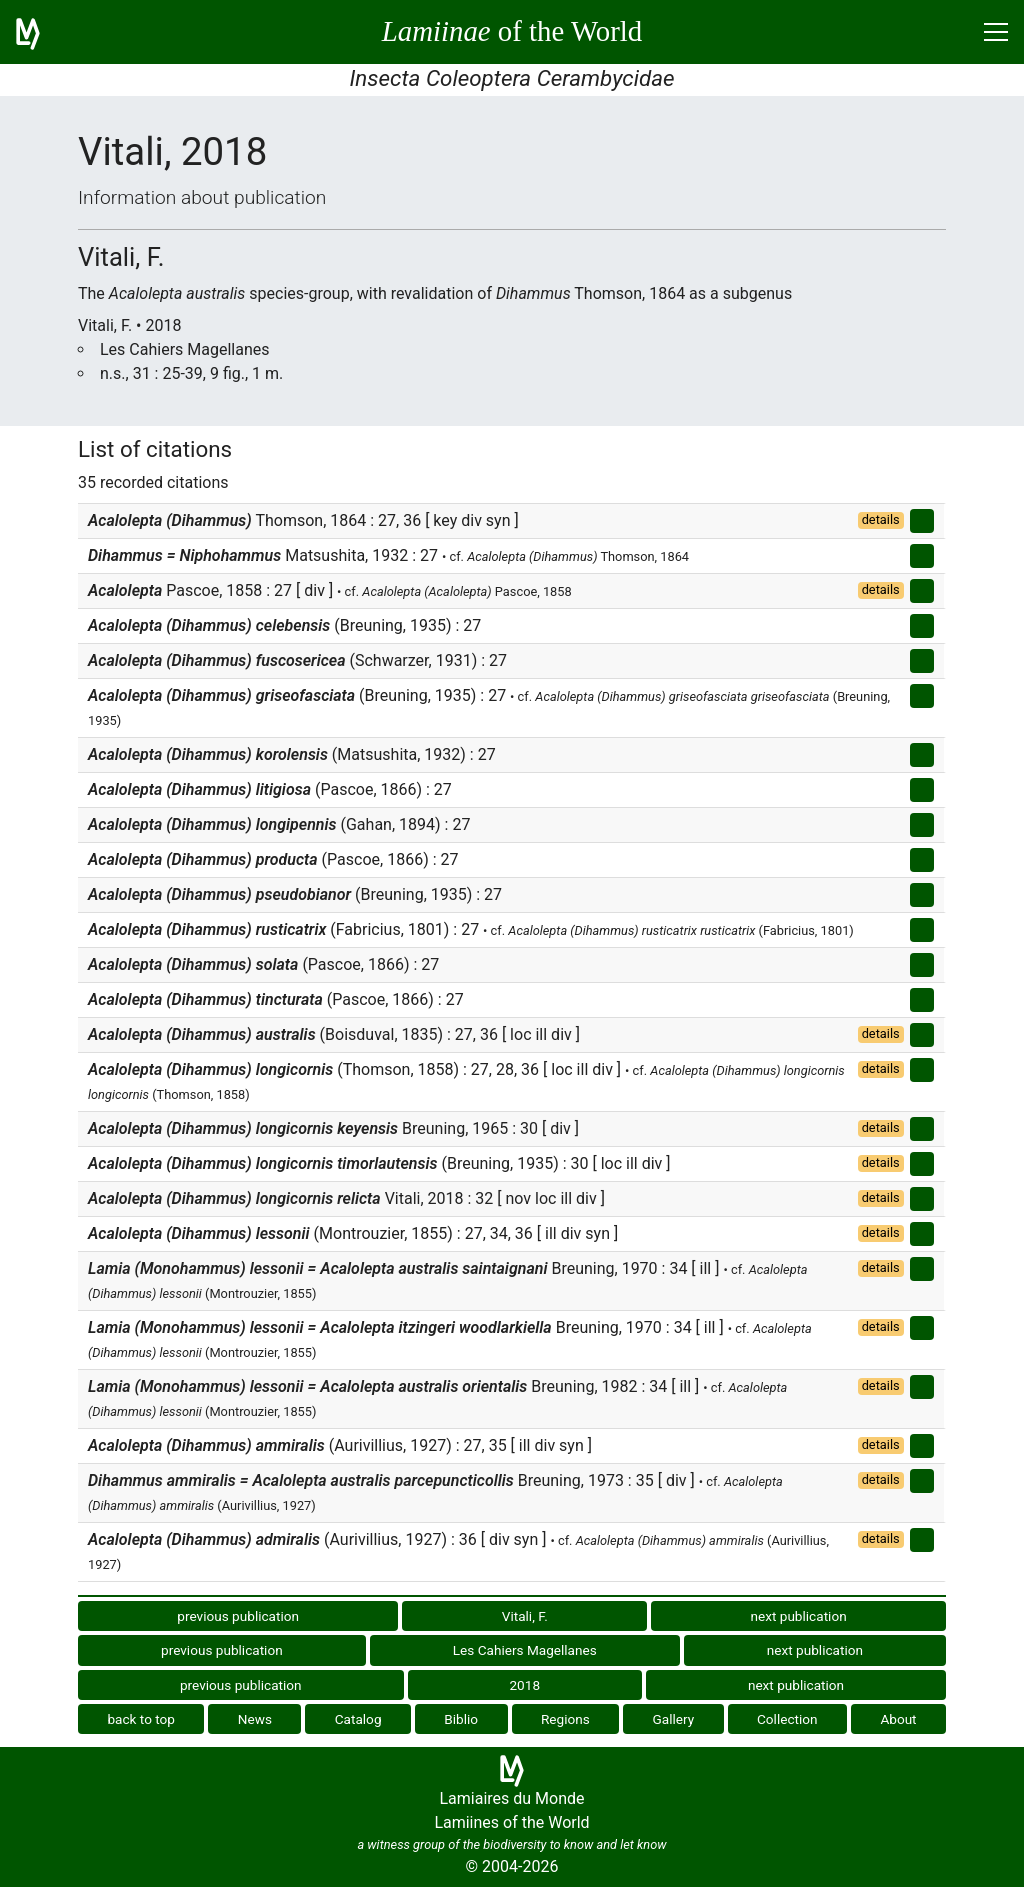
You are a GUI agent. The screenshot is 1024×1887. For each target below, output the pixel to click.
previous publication (238, 1616)
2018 (524, 1685)
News (255, 1719)
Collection (787, 1719)
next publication (798, 1616)
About (898, 1719)
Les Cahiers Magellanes (525, 1650)
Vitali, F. (525, 1616)
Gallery (674, 1719)
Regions (565, 1719)
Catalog (358, 1719)
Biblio (461, 1719)
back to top (141, 1719)
